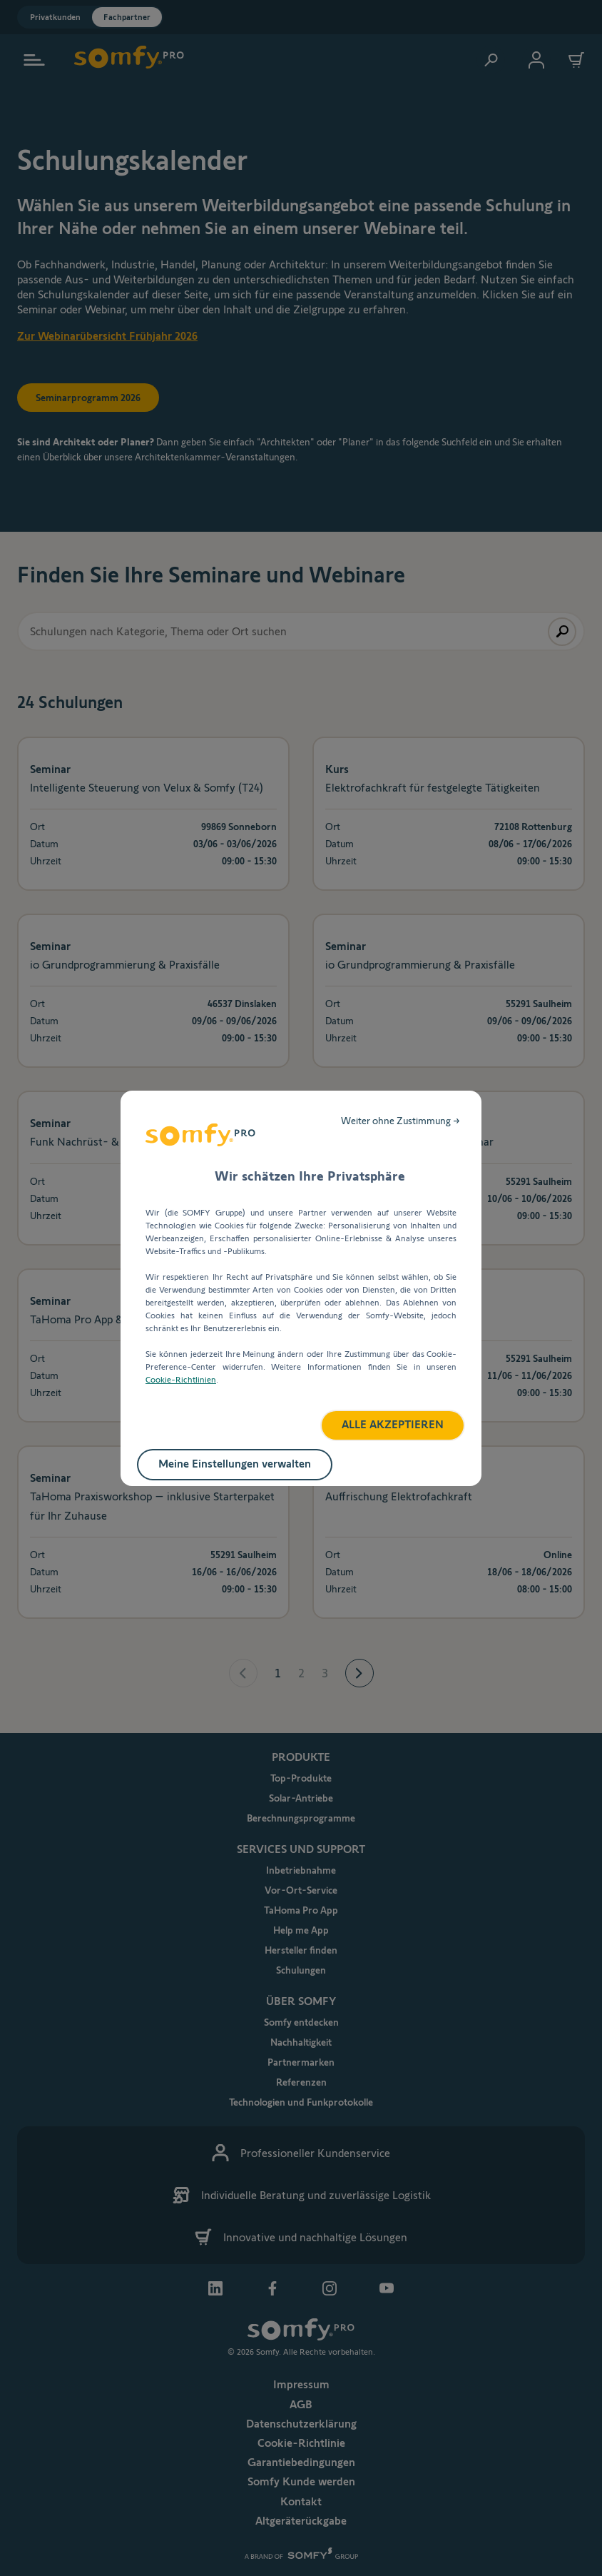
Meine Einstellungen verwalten (234, 1464)
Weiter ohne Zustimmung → (400, 1120)
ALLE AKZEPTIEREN (393, 1424)
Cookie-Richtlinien (181, 1379)
